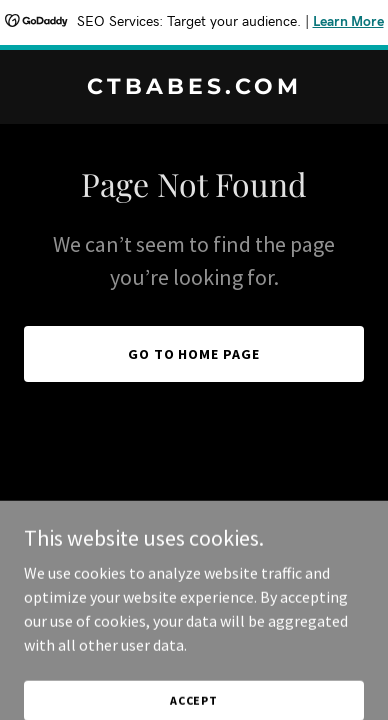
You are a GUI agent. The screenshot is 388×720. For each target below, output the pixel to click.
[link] (194, 88)
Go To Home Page (194, 354)
